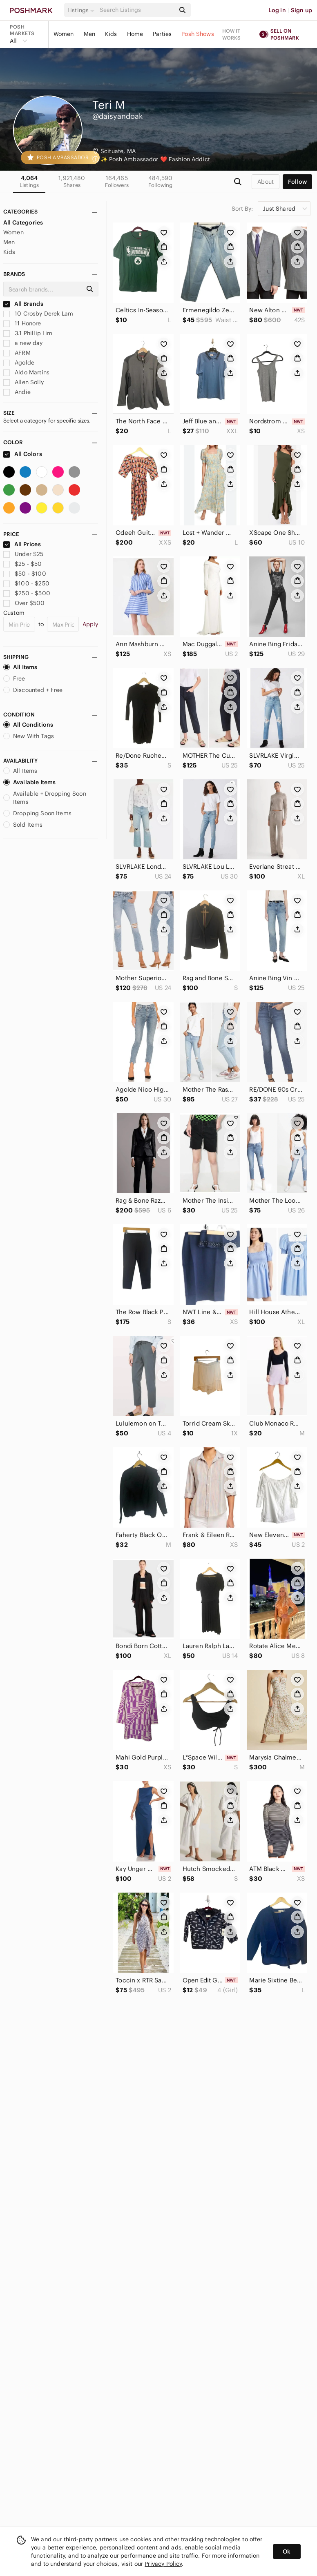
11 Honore (22, 323)
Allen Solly (23, 382)
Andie (17, 392)
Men (89, 34)
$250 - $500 (26, 593)
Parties (162, 34)
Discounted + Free (33, 690)
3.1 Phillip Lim (27, 333)
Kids (111, 34)
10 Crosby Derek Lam (38, 313)
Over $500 (24, 603)
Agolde (18, 362)
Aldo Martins (26, 372)
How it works (231, 34)
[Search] (136, 10)
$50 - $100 (24, 573)
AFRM (17, 352)
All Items (20, 667)
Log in (277, 10)
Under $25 (23, 554)
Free (14, 678)
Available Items (29, 782)
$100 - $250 (26, 583)
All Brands (23, 303)
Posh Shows (197, 34)
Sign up (301, 10)
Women (64, 34)
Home (135, 34)
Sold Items (23, 824)
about (265, 181)
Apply (90, 624)
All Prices (22, 544)
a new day (23, 343)
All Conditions (28, 724)
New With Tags (28, 736)
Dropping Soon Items (37, 813)
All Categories (23, 222)
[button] (82, 10)
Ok (286, 2551)
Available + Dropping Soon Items (44, 797)
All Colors (22, 454)
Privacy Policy (163, 2563)
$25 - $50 (22, 563)
